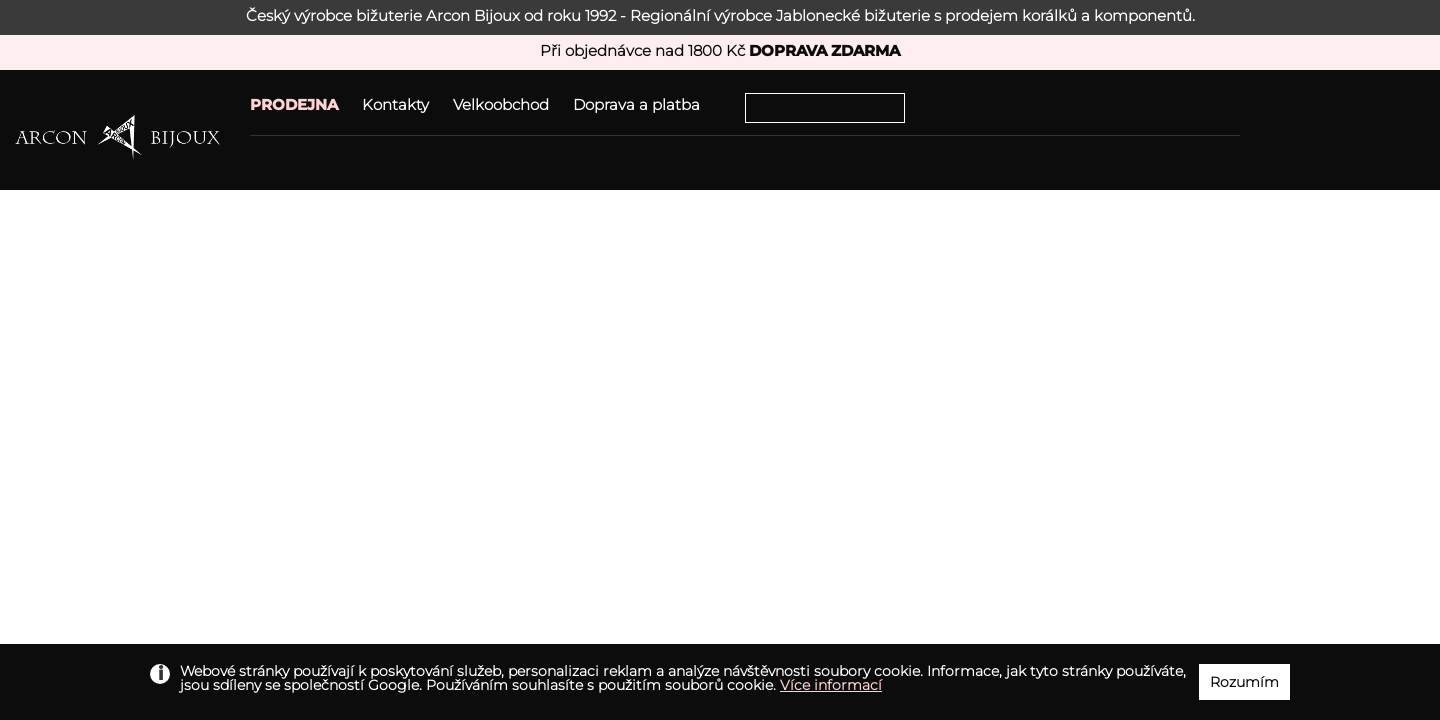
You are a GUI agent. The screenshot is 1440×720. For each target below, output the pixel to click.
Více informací (831, 685)
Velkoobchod (501, 104)
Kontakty (395, 104)
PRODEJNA (294, 104)
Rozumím (1244, 682)
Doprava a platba (636, 104)
